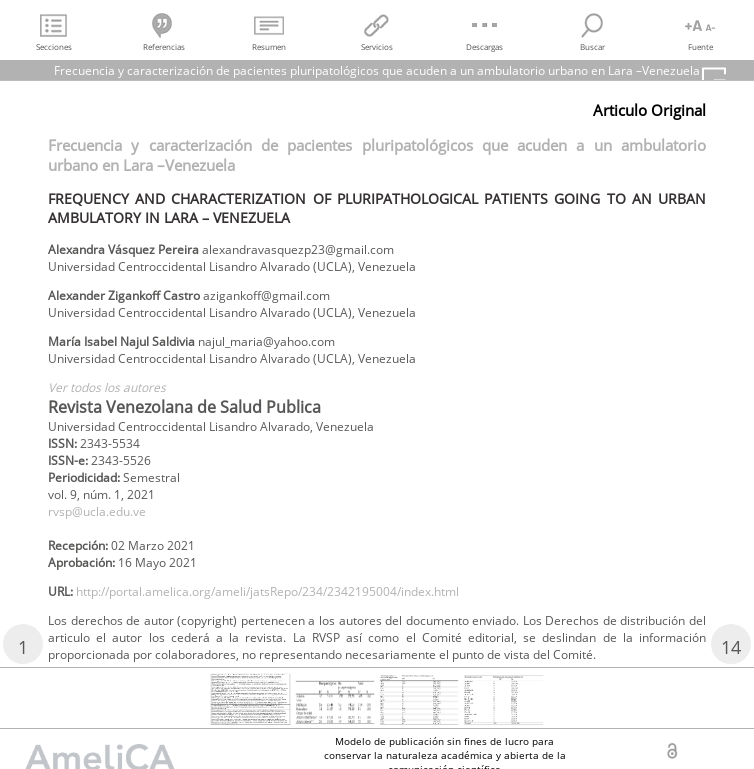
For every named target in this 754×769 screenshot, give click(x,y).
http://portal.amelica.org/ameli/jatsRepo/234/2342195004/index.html (267, 591)
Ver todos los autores (107, 387)
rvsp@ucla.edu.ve (97, 511)
